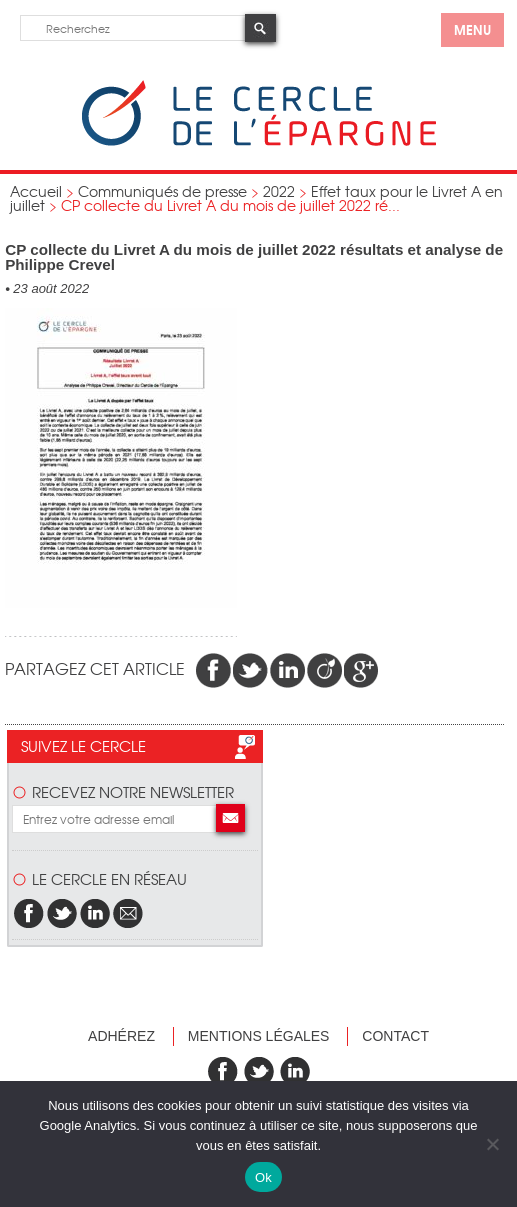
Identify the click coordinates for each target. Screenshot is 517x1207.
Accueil (36, 191)
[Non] (492, 1144)
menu (472, 29)
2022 (279, 191)
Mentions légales (259, 1036)
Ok (263, 1177)
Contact (395, 1036)
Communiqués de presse (162, 191)
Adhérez (121, 1036)
